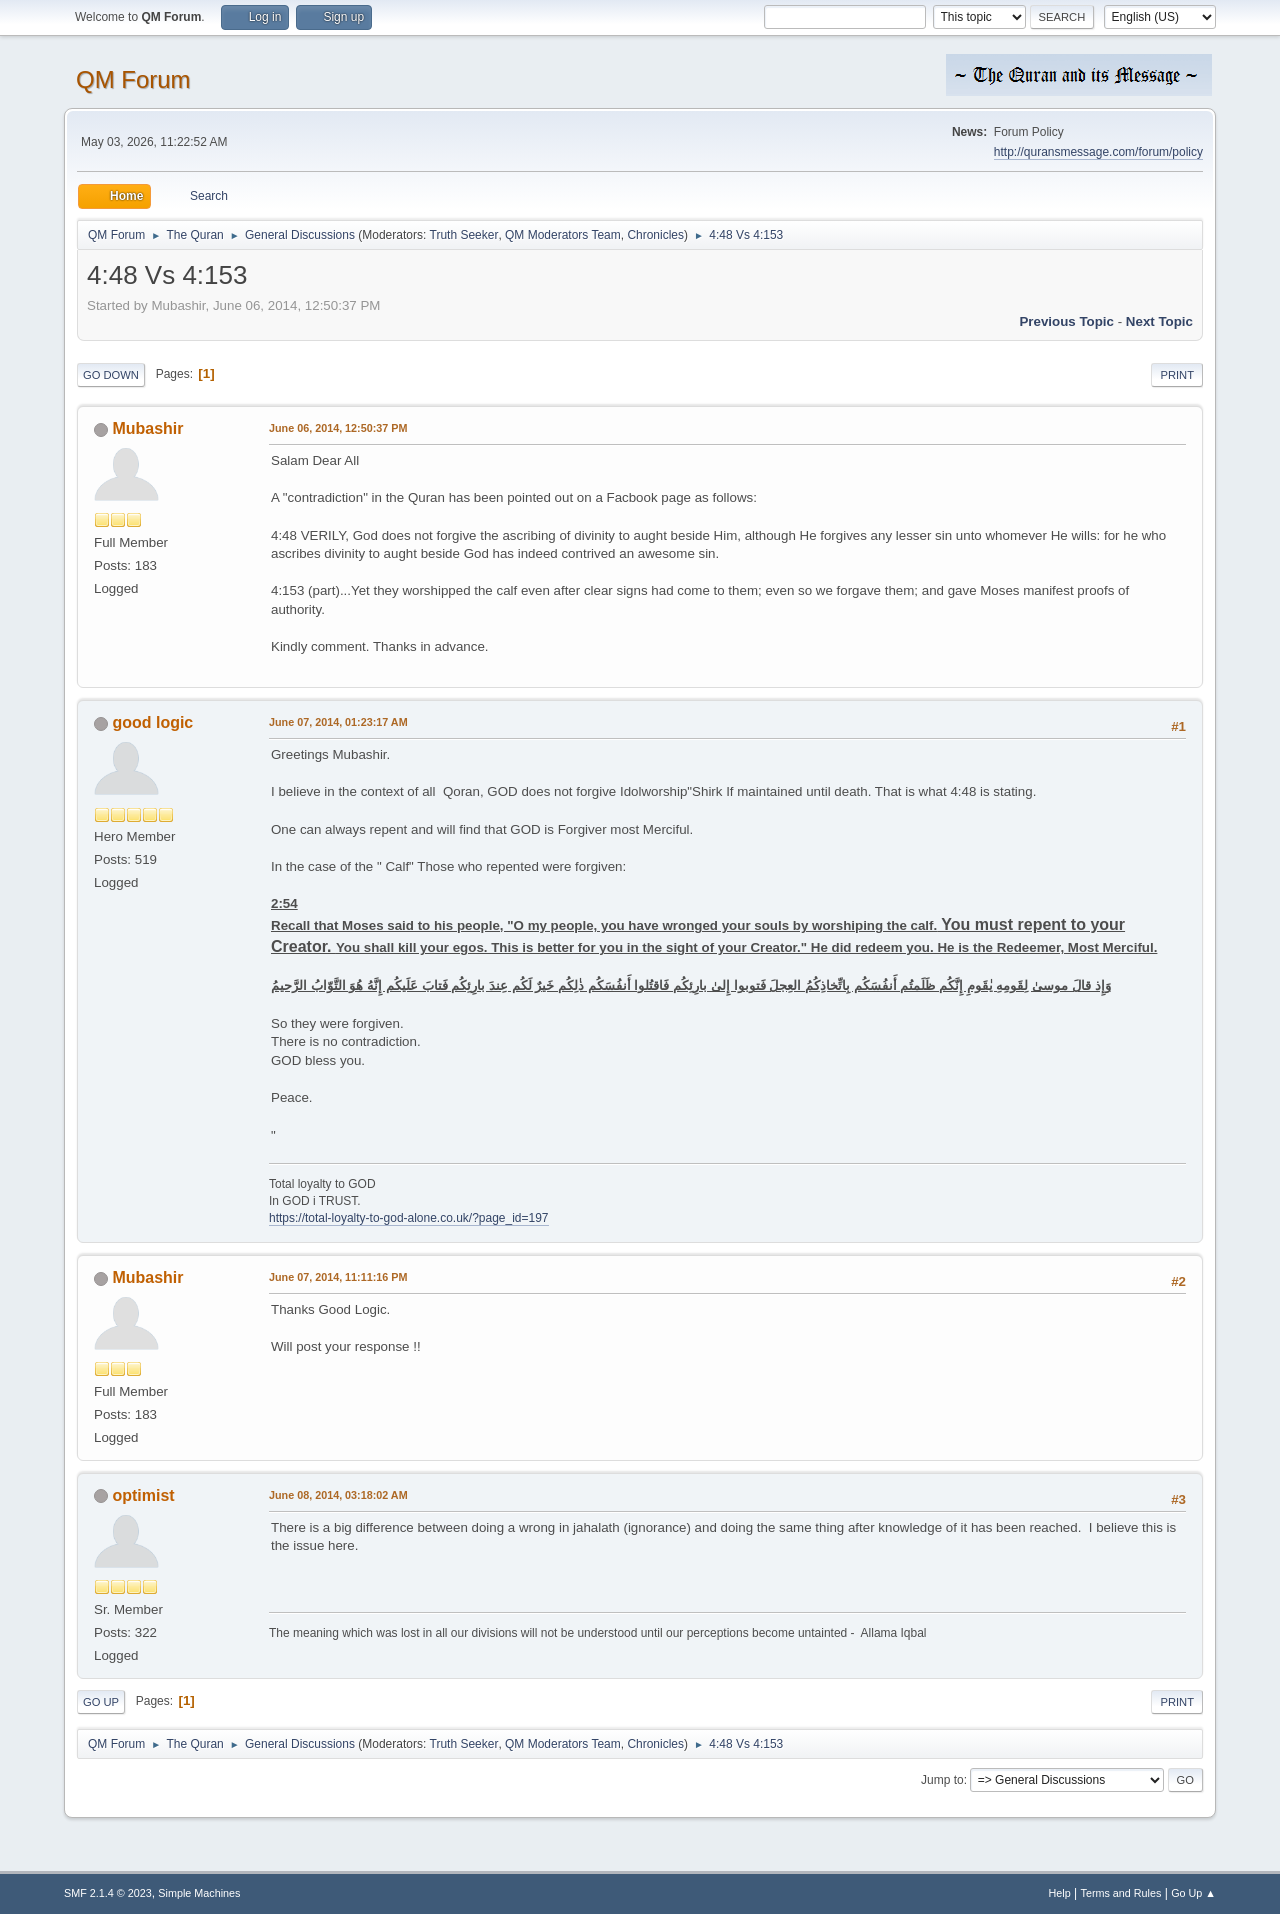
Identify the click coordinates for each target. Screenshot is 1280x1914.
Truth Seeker (464, 235)
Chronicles (655, 235)
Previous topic (1066, 321)
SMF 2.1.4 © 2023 (108, 1893)
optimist (143, 1495)
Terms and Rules (1121, 1893)
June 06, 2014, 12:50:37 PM (338, 428)
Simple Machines (199, 1893)
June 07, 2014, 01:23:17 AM (338, 722)
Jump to (942, 1780)
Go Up (101, 1702)
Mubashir (147, 428)
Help (1060, 1893)
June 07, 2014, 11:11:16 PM (338, 1277)
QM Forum (133, 79)
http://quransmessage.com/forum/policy (1098, 152)
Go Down (111, 375)
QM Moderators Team (563, 235)
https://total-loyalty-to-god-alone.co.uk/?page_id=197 (409, 1218)
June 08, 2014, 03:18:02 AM (338, 1495)
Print (1177, 375)
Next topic (1159, 321)
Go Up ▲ (1193, 1893)
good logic (152, 722)
